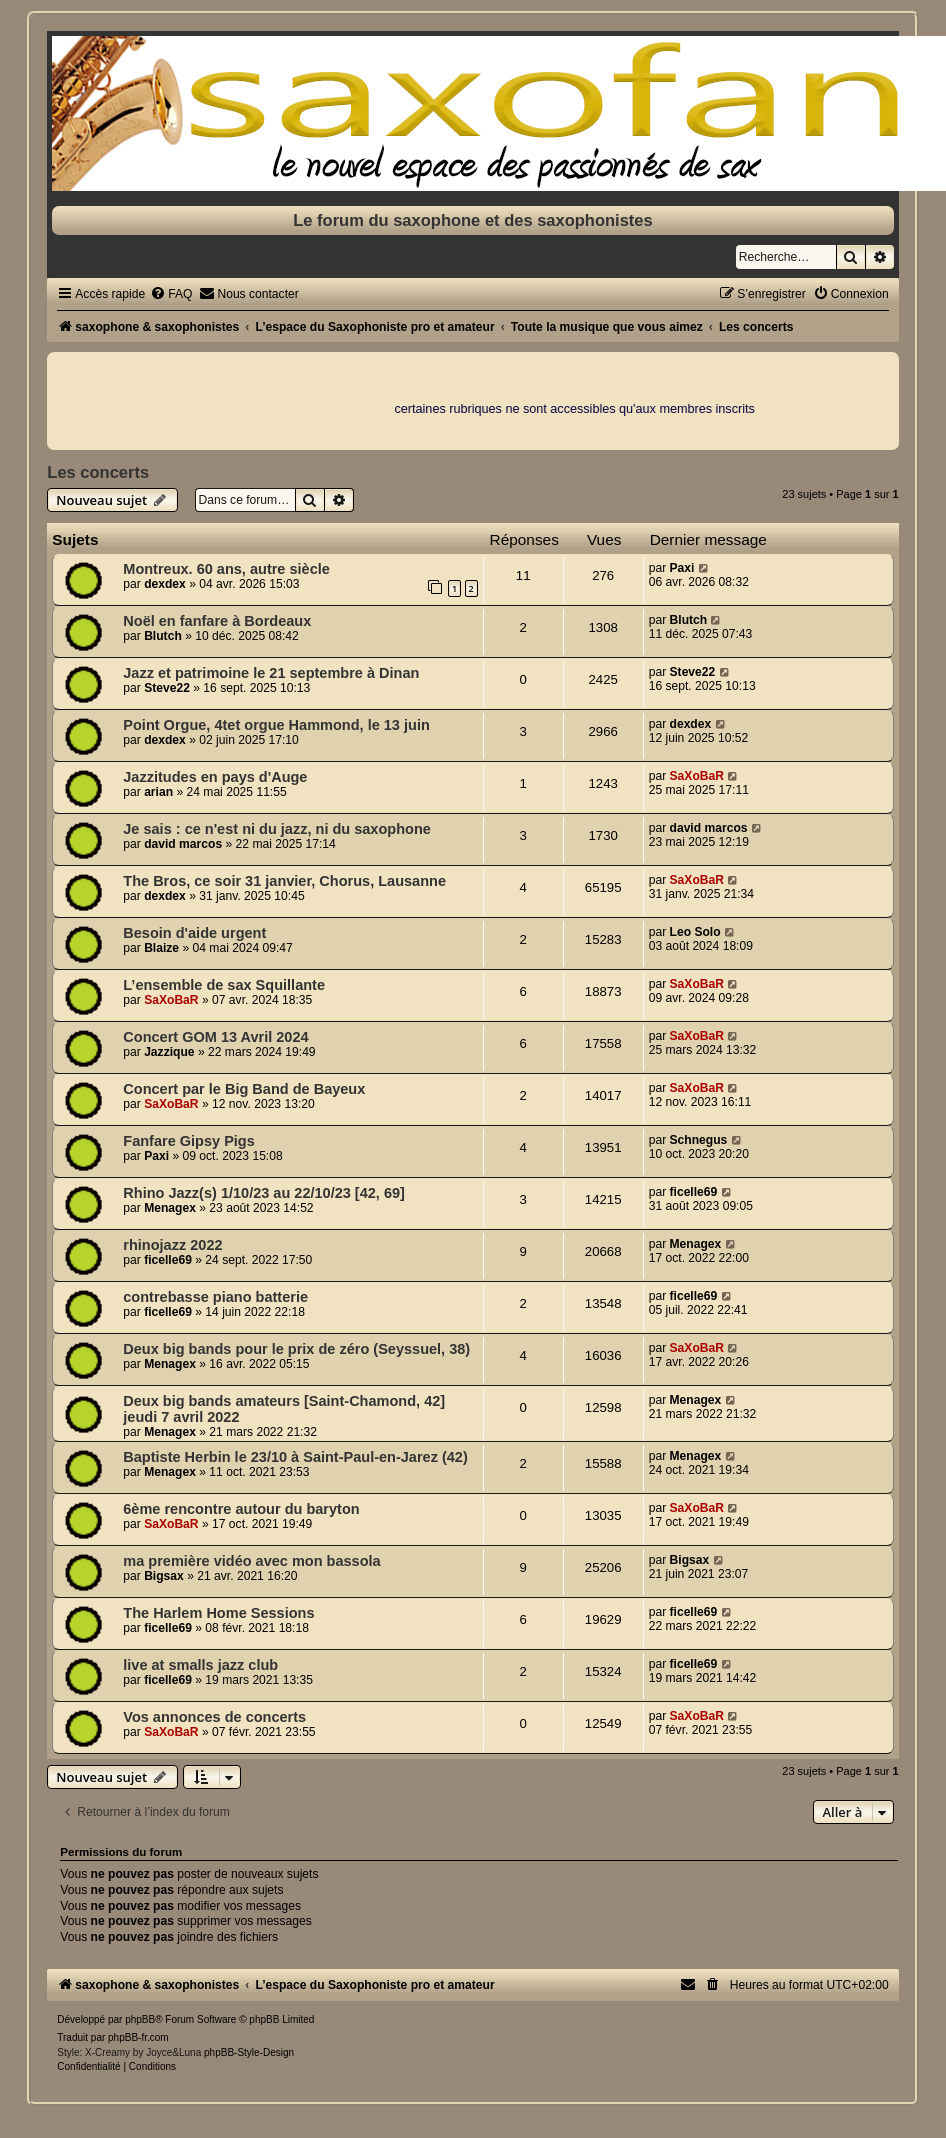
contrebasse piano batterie (215, 1297)
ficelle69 (694, 1192)
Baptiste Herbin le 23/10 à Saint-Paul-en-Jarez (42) (295, 1457)
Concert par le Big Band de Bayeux (244, 1089)
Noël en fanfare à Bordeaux (217, 621)
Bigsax (164, 1576)
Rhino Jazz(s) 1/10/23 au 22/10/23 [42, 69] (264, 1193)
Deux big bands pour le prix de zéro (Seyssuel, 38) (296, 1349)
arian (158, 792)
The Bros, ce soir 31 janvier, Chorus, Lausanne (284, 881)
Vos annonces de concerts (214, 1717)
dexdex (165, 584)
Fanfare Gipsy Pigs (189, 1141)
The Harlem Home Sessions (218, 1613)
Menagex (170, 1208)
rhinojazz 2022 (172, 1245)
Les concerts (98, 472)
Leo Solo (695, 932)
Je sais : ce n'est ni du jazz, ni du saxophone (277, 829)
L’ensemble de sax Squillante (224, 985)
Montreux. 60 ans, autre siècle (226, 569)
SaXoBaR (697, 776)
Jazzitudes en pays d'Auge (215, 777)
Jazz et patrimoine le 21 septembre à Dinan (271, 673)
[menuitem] (171, 294)
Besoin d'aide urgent (194, 933)
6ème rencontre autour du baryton (241, 1509)
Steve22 (167, 688)
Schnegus (699, 1140)
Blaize (161, 948)
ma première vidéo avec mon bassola (251, 1561)
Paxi (682, 568)
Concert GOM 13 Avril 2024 (215, 1037)
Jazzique (169, 1052)
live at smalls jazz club (200, 1665)
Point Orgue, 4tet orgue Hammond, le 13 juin (276, 725)
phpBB (140, 2019)
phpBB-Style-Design (249, 2052)
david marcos (183, 844)
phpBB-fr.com (138, 2037)
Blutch (163, 636)
